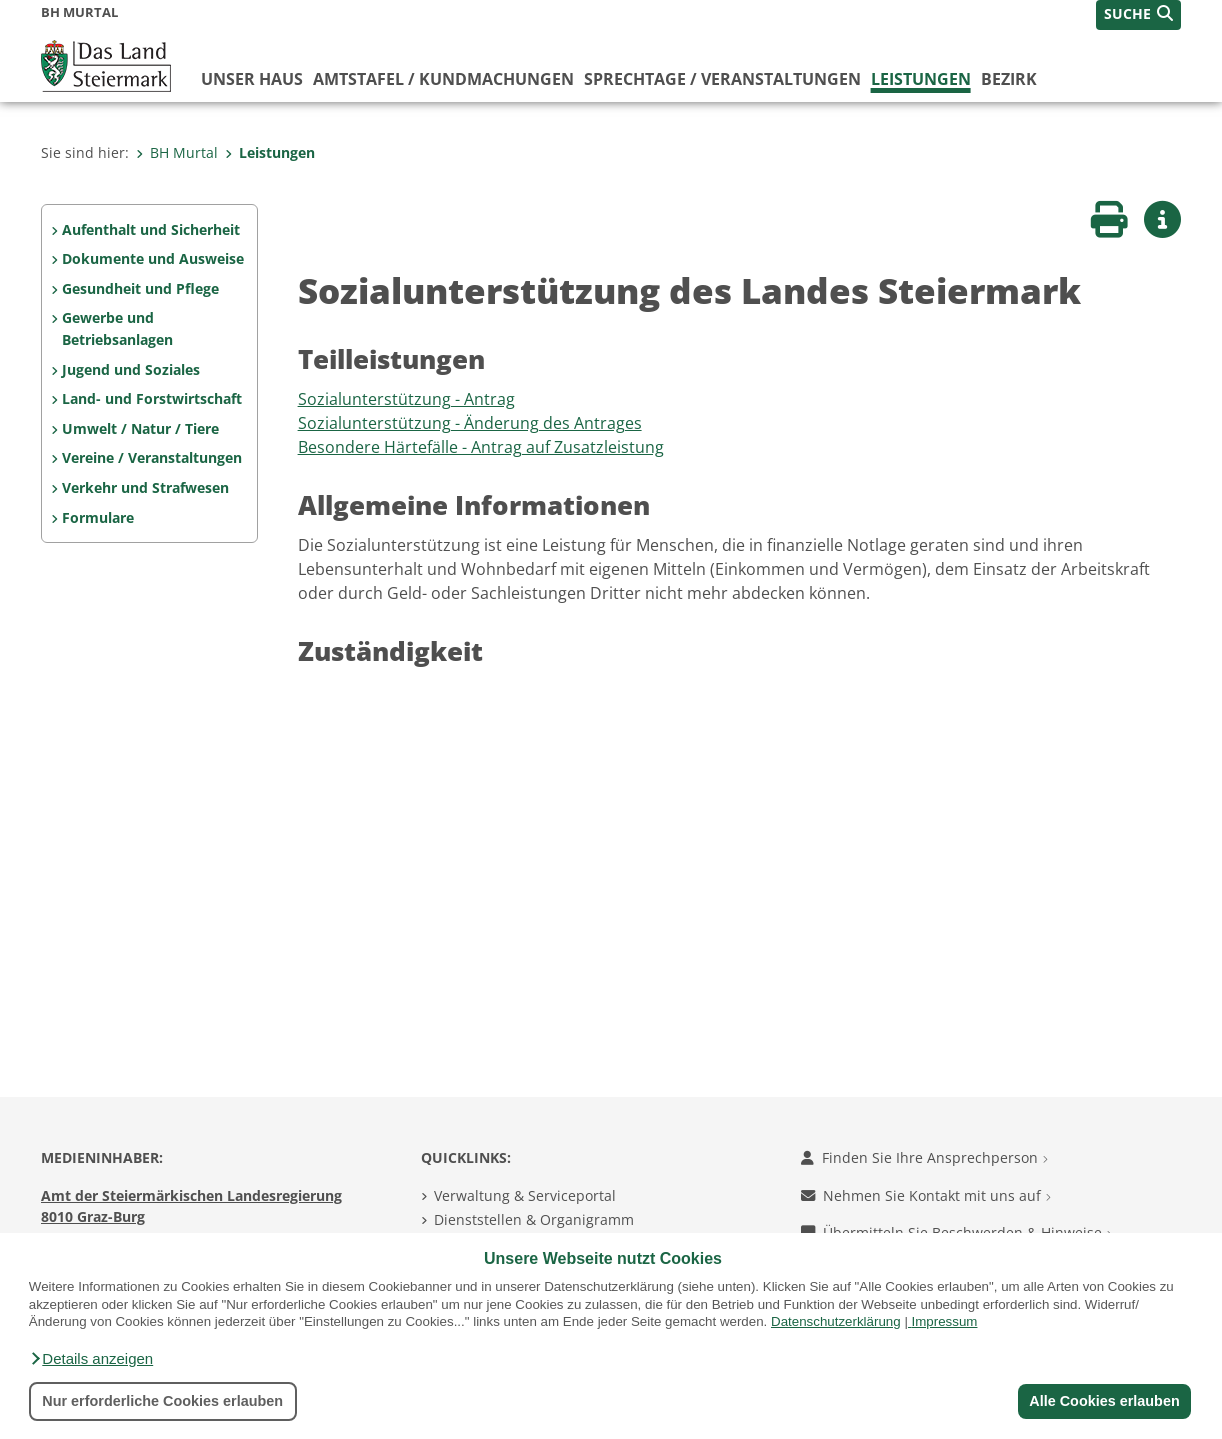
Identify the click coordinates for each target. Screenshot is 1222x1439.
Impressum (945, 1321)
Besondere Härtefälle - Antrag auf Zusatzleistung (481, 447)
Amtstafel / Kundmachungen (443, 79)
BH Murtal (177, 152)
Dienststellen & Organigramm (534, 1219)
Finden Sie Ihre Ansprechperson (924, 1157)
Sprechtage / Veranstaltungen (722, 79)
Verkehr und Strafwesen (145, 487)
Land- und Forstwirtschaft (152, 398)
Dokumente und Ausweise (153, 258)
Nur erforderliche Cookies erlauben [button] (162, 1401)
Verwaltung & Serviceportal (525, 1195)
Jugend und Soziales (131, 369)
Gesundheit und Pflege (140, 288)
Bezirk (1009, 79)
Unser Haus (252, 79)
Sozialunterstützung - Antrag (406, 399)
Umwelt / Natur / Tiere (140, 428)
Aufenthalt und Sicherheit (151, 229)
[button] (91, 1359)
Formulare (98, 517)
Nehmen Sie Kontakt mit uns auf (926, 1195)
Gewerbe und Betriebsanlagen (117, 328)
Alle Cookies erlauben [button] (1104, 1401)
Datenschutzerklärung (836, 1321)
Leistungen (921, 79)
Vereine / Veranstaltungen (152, 457)
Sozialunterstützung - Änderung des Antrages (470, 423)
